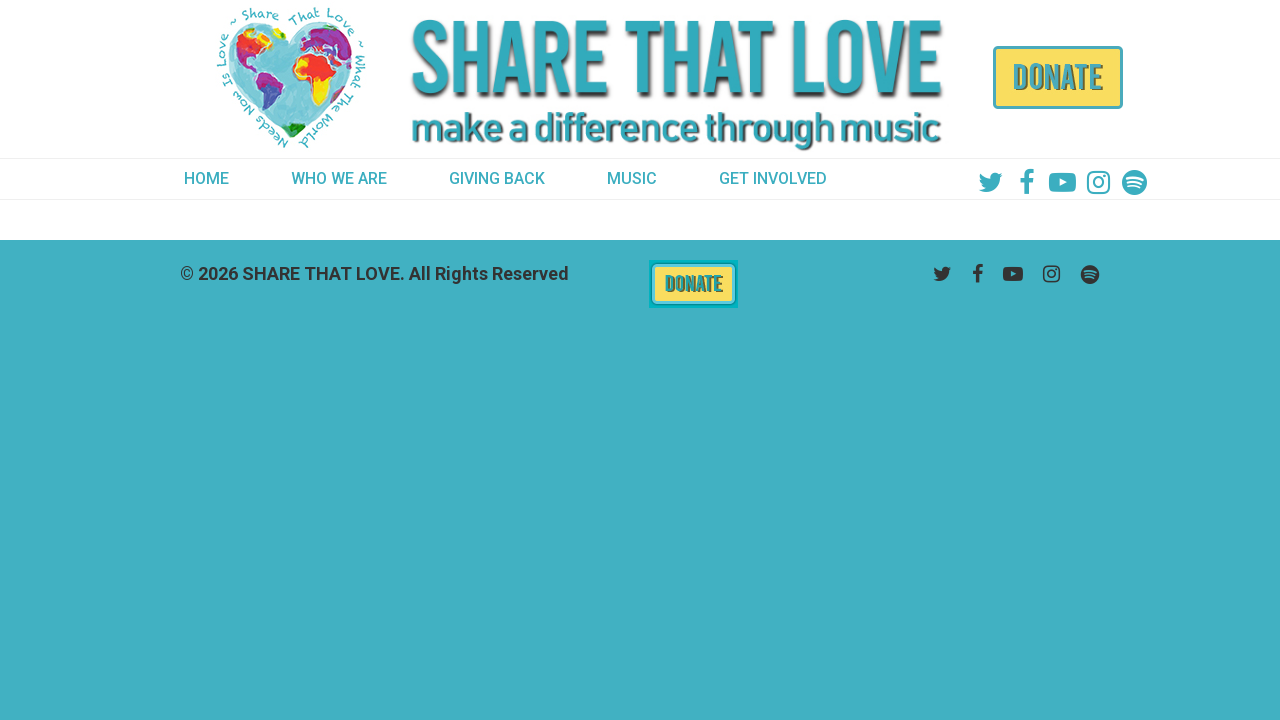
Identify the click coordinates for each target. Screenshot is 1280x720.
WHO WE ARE (339, 178)
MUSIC (632, 178)
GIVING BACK (497, 178)
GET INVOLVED (773, 178)
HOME (206, 178)
